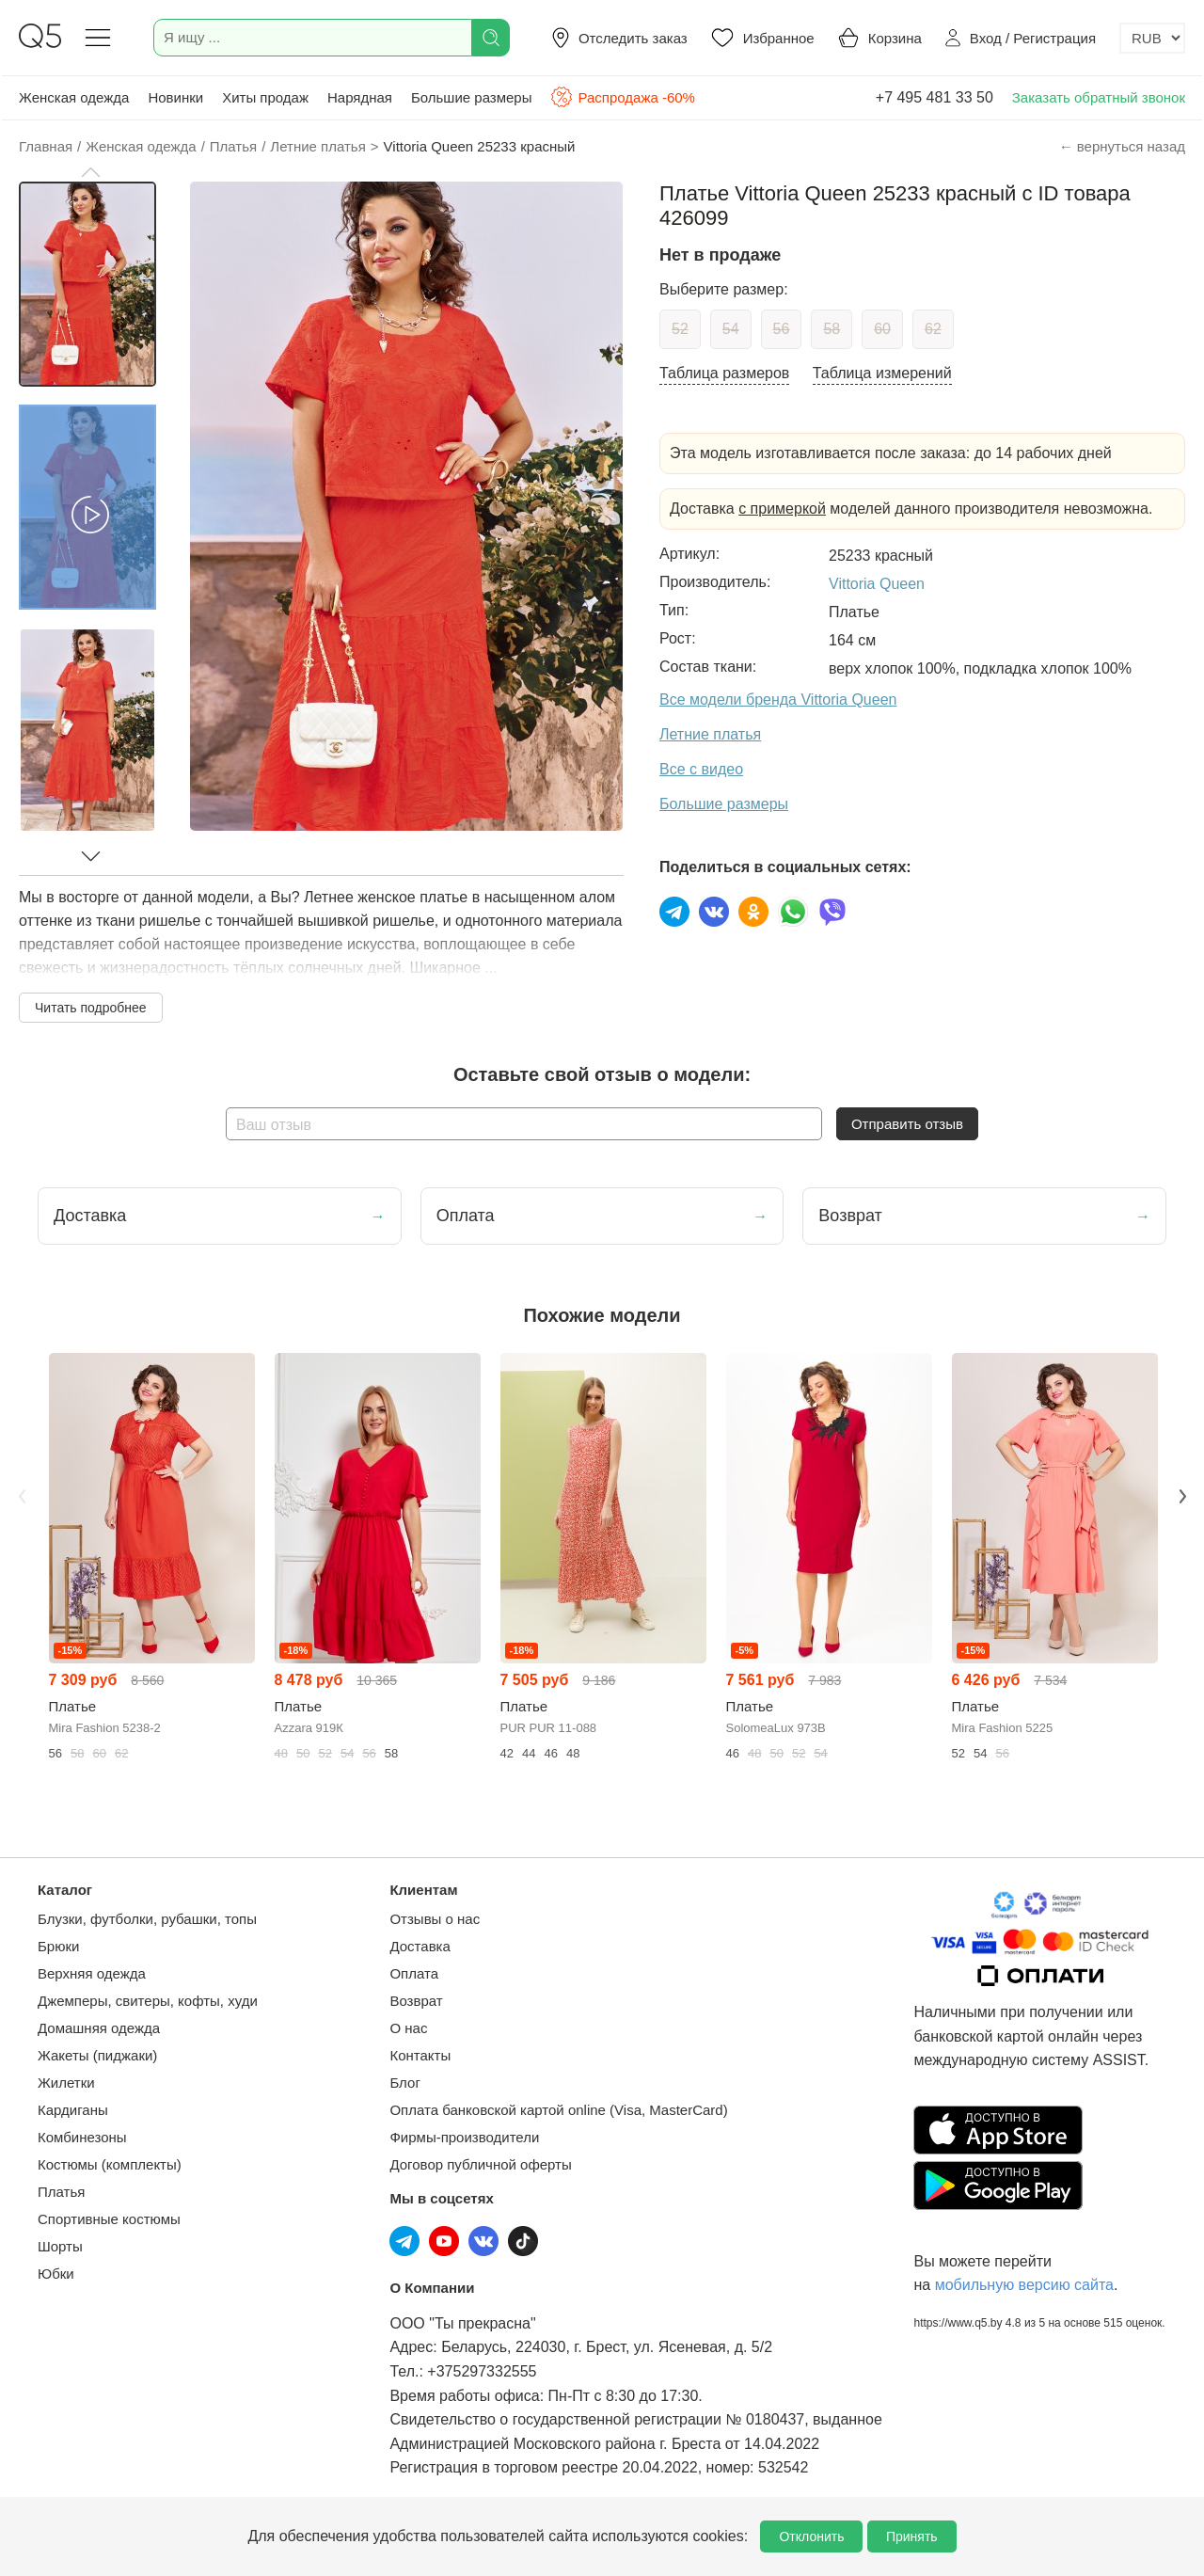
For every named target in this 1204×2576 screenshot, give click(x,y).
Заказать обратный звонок (1098, 97)
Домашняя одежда (99, 2028)
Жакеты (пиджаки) (97, 2055)
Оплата (413, 1973)
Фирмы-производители (464, 2137)
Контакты (420, 2055)
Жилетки (66, 2083)
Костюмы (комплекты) (110, 2164)
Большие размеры (471, 97)
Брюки (58, 1946)
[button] (90, 172)
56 (781, 329)
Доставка (419, 1946)
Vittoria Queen (877, 584)
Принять (912, 2536)
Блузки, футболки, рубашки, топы (147, 1919)
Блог (404, 2083)
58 (831, 329)
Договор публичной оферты (480, 2164)
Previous (21, 1496)
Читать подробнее (91, 1007)
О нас (408, 2028)
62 (933, 329)
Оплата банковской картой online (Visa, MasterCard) (558, 2110)
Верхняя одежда (92, 1973)
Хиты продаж (265, 97)
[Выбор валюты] (1152, 38)
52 (680, 329)
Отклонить (811, 2536)
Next (1182, 1496)
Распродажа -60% (622, 97)
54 (730, 329)
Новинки (175, 97)
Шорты (60, 2246)
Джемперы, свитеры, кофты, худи (148, 2001)
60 (882, 329)
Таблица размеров (724, 373)
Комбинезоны (82, 2137)
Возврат (415, 2001)
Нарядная (359, 97)
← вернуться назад (1122, 146)
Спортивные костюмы (109, 2219)
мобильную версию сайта (1024, 2285)
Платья (61, 2192)
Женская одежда (74, 97)
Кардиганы (73, 2110)
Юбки (56, 2274)
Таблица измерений (882, 373)
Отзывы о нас (434, 1919)
